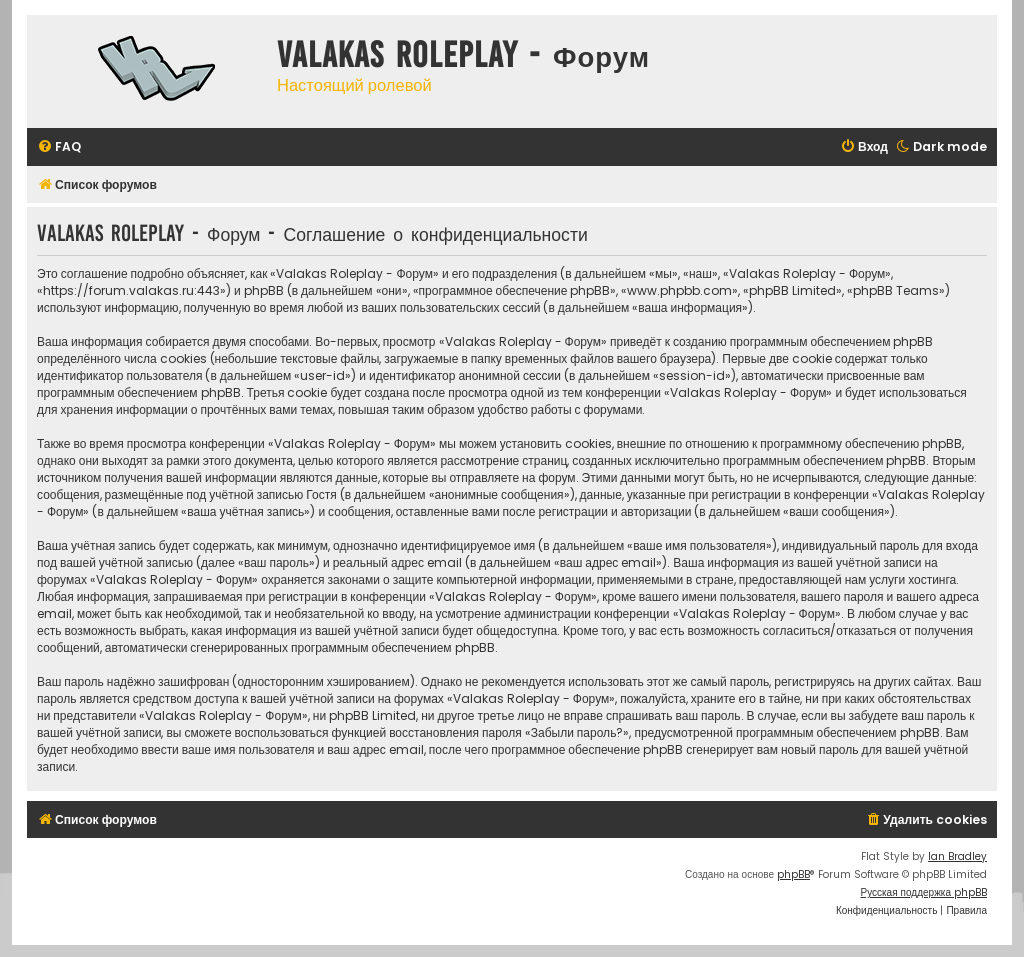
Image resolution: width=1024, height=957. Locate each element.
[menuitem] (59, 147)
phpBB (793, 874)
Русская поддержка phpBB (923, 892)
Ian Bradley (957, 856)
